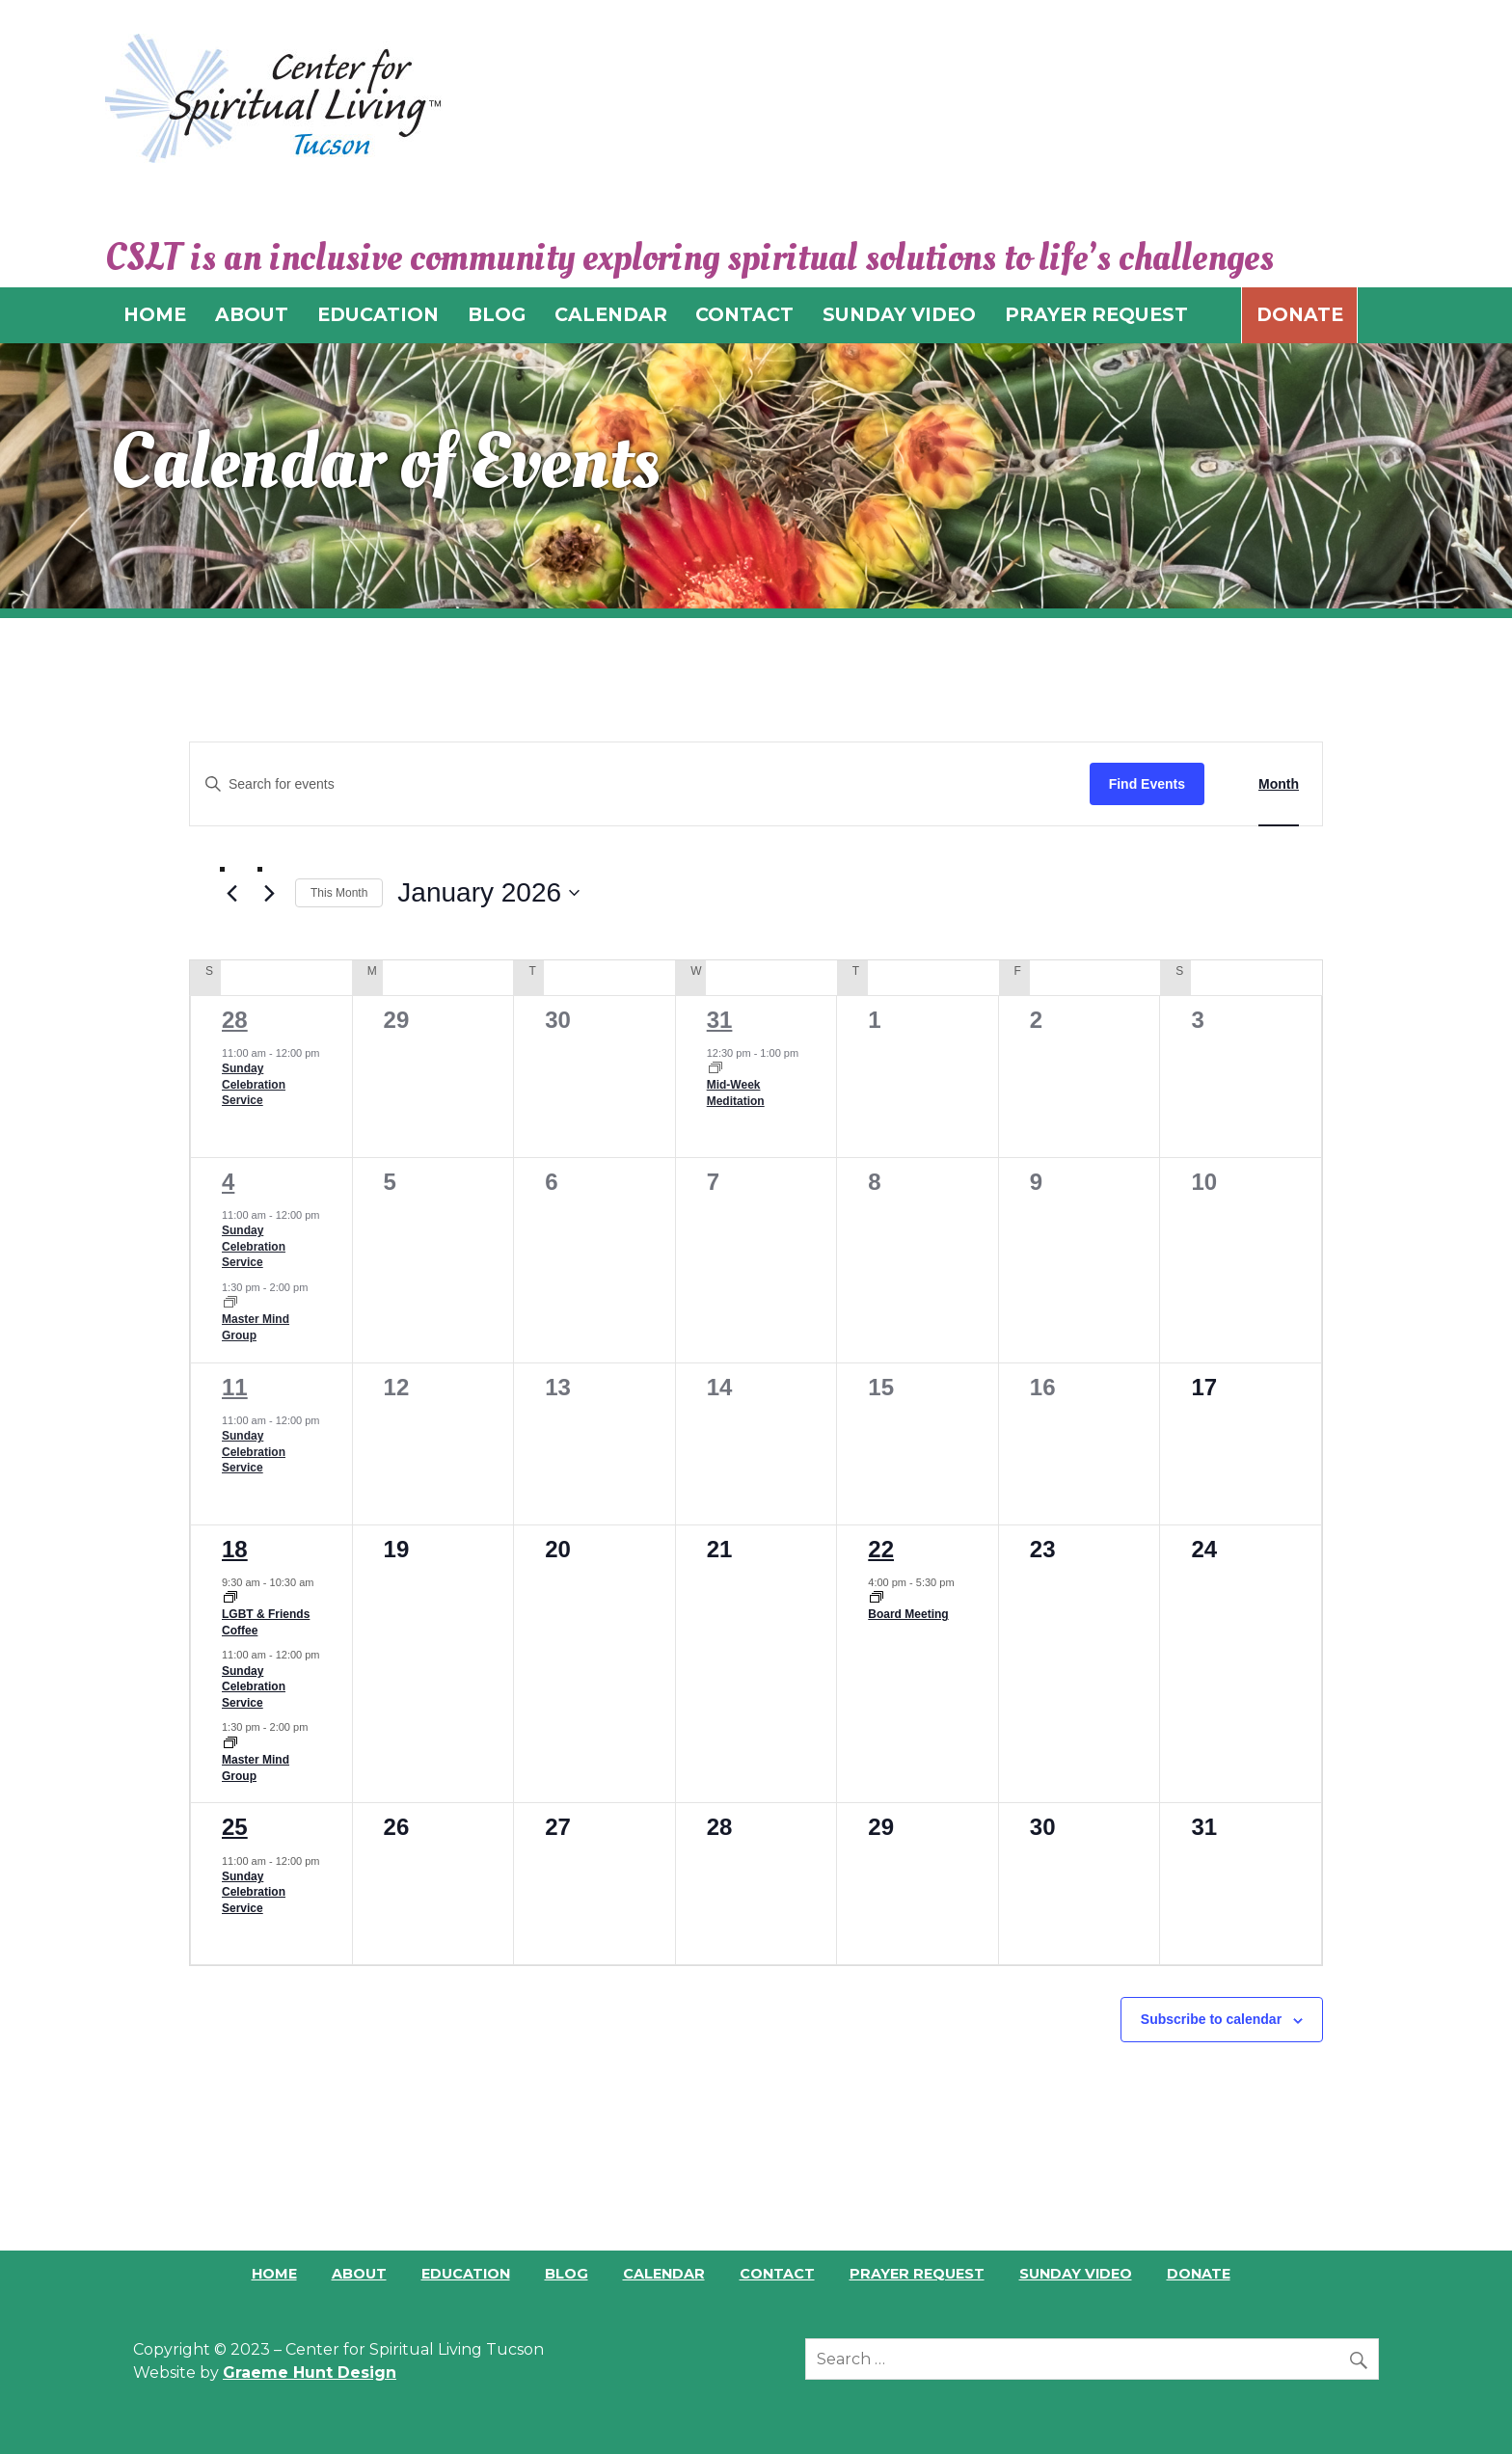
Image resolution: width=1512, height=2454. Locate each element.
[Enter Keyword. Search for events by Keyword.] (640, 784)
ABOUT (251, 314)
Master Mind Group (255, 1327)
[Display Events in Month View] (1278, 784)
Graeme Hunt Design (309, 2372)
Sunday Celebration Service (253, 1084)
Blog (566, 2273)
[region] (756, 475)
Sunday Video (1075, 2273)
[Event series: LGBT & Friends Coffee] (230, 1599)
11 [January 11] (235, 1387)
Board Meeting (908, 1614)
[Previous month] (231, 893)
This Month (338, 893)
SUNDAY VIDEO (899, 314)
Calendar (664, 2273)
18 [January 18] (235, 1549)
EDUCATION (378, 314)
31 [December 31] (720, 1020)
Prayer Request (917, 2273)
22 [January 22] (881, 1549)
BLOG (497, 314)
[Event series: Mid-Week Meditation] (715, 1069)
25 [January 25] (235, 1827)
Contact (777, 2273)
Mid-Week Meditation (736, 1093)
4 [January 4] (228, 1182)
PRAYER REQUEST (1096, 314)
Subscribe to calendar (1211, 2019)
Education (465, 2273)
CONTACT (744, 314)
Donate (1299, 314)
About (359, 2273)
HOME (154, 314)
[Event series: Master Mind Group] (230, 1303)
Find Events (1147, 784)
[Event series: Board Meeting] (876, 1599)
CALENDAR (610, 314)
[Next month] (269, 893)
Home (274, 2273)
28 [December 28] (235, 1020)
